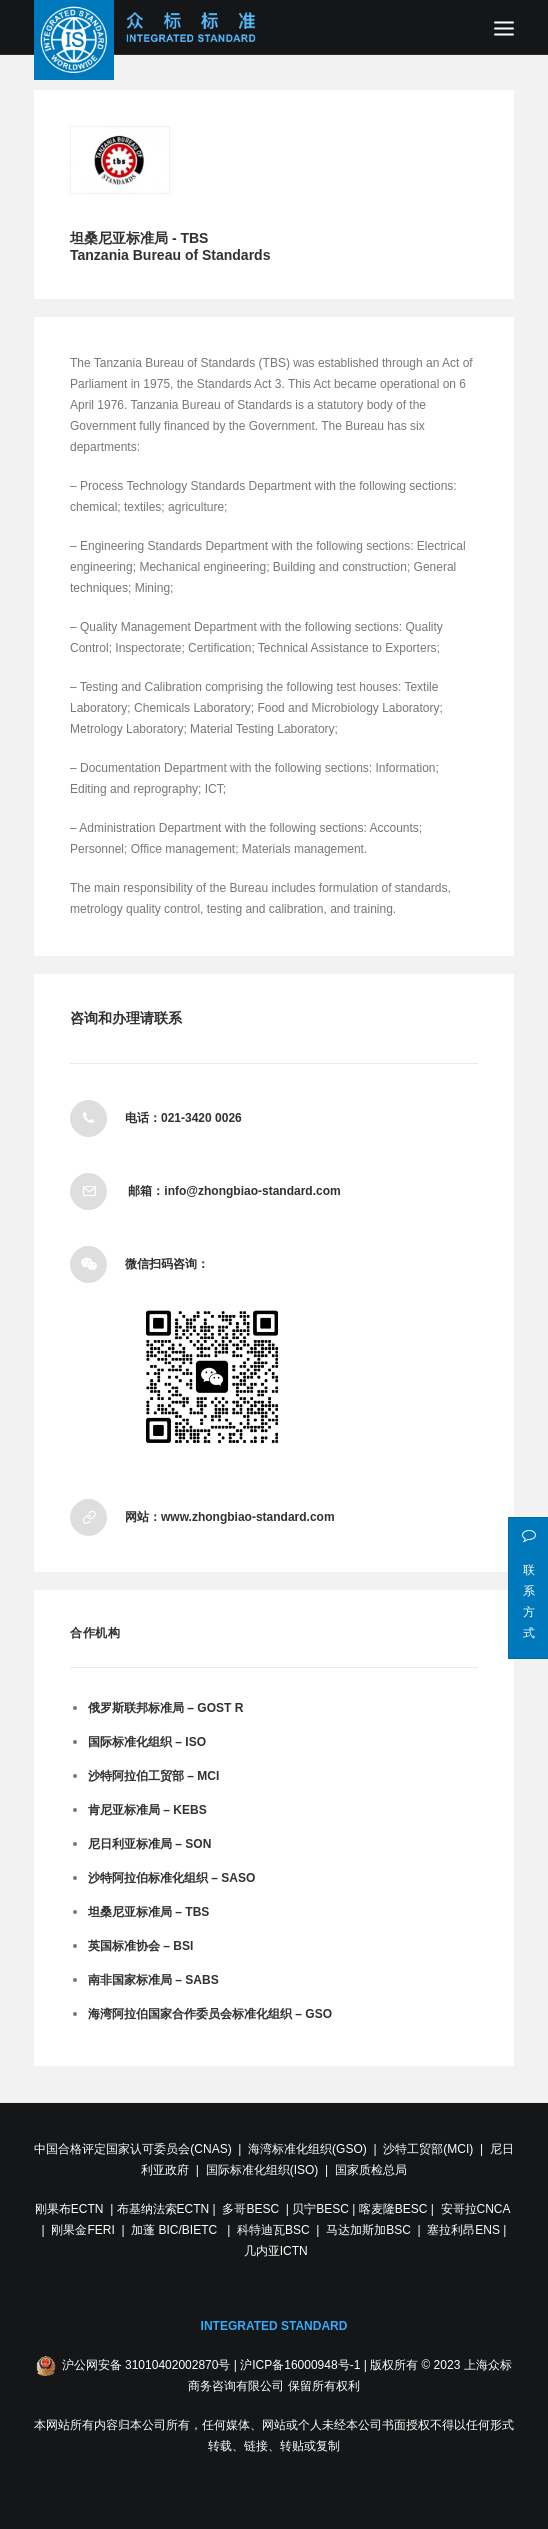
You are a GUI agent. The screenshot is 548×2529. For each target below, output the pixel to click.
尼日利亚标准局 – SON (149, 1844)
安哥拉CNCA (475, 2209)
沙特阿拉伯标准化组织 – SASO (171, 1878)
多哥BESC (250, 2209)
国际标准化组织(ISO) (262, 2170)
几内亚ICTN (276, 2251)
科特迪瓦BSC (273, 2230)
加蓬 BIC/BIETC (175, 2230)
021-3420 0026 (201, 1118)
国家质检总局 (371, 2170)
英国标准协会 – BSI (140, 1946)
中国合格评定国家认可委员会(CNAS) (132, 2149)
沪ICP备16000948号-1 (300, 2365)
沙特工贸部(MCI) (428, 2149)
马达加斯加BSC (368, 2230)
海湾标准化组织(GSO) (307, 2149)
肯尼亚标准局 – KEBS (147, 1810)
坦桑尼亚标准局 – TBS (148, 1912)
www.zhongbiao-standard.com (248, 1517)
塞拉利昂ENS (463, 2230)
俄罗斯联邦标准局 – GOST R (165, 1708)
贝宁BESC (320, 2209)
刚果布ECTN (69, 2209)
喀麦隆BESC (393, 2209)
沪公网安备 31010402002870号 (146, 2365)
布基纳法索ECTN (163, 2209)
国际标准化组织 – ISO (147, 1742)
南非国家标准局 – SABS (153, 1980)
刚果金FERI (82, 2230)
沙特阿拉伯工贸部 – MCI (153, 1776)
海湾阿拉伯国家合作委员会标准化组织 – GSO (210, 2014)
